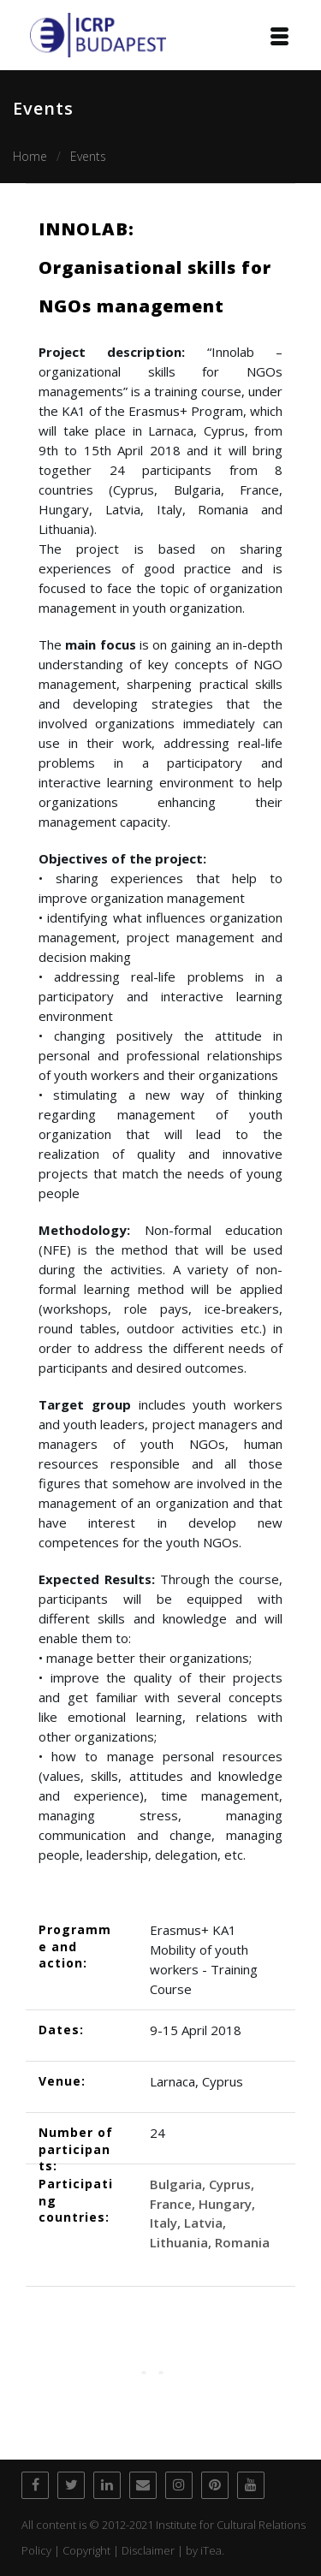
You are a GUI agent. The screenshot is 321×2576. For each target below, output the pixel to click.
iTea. (212, 2550)
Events (88, 156)
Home (30, 156)
